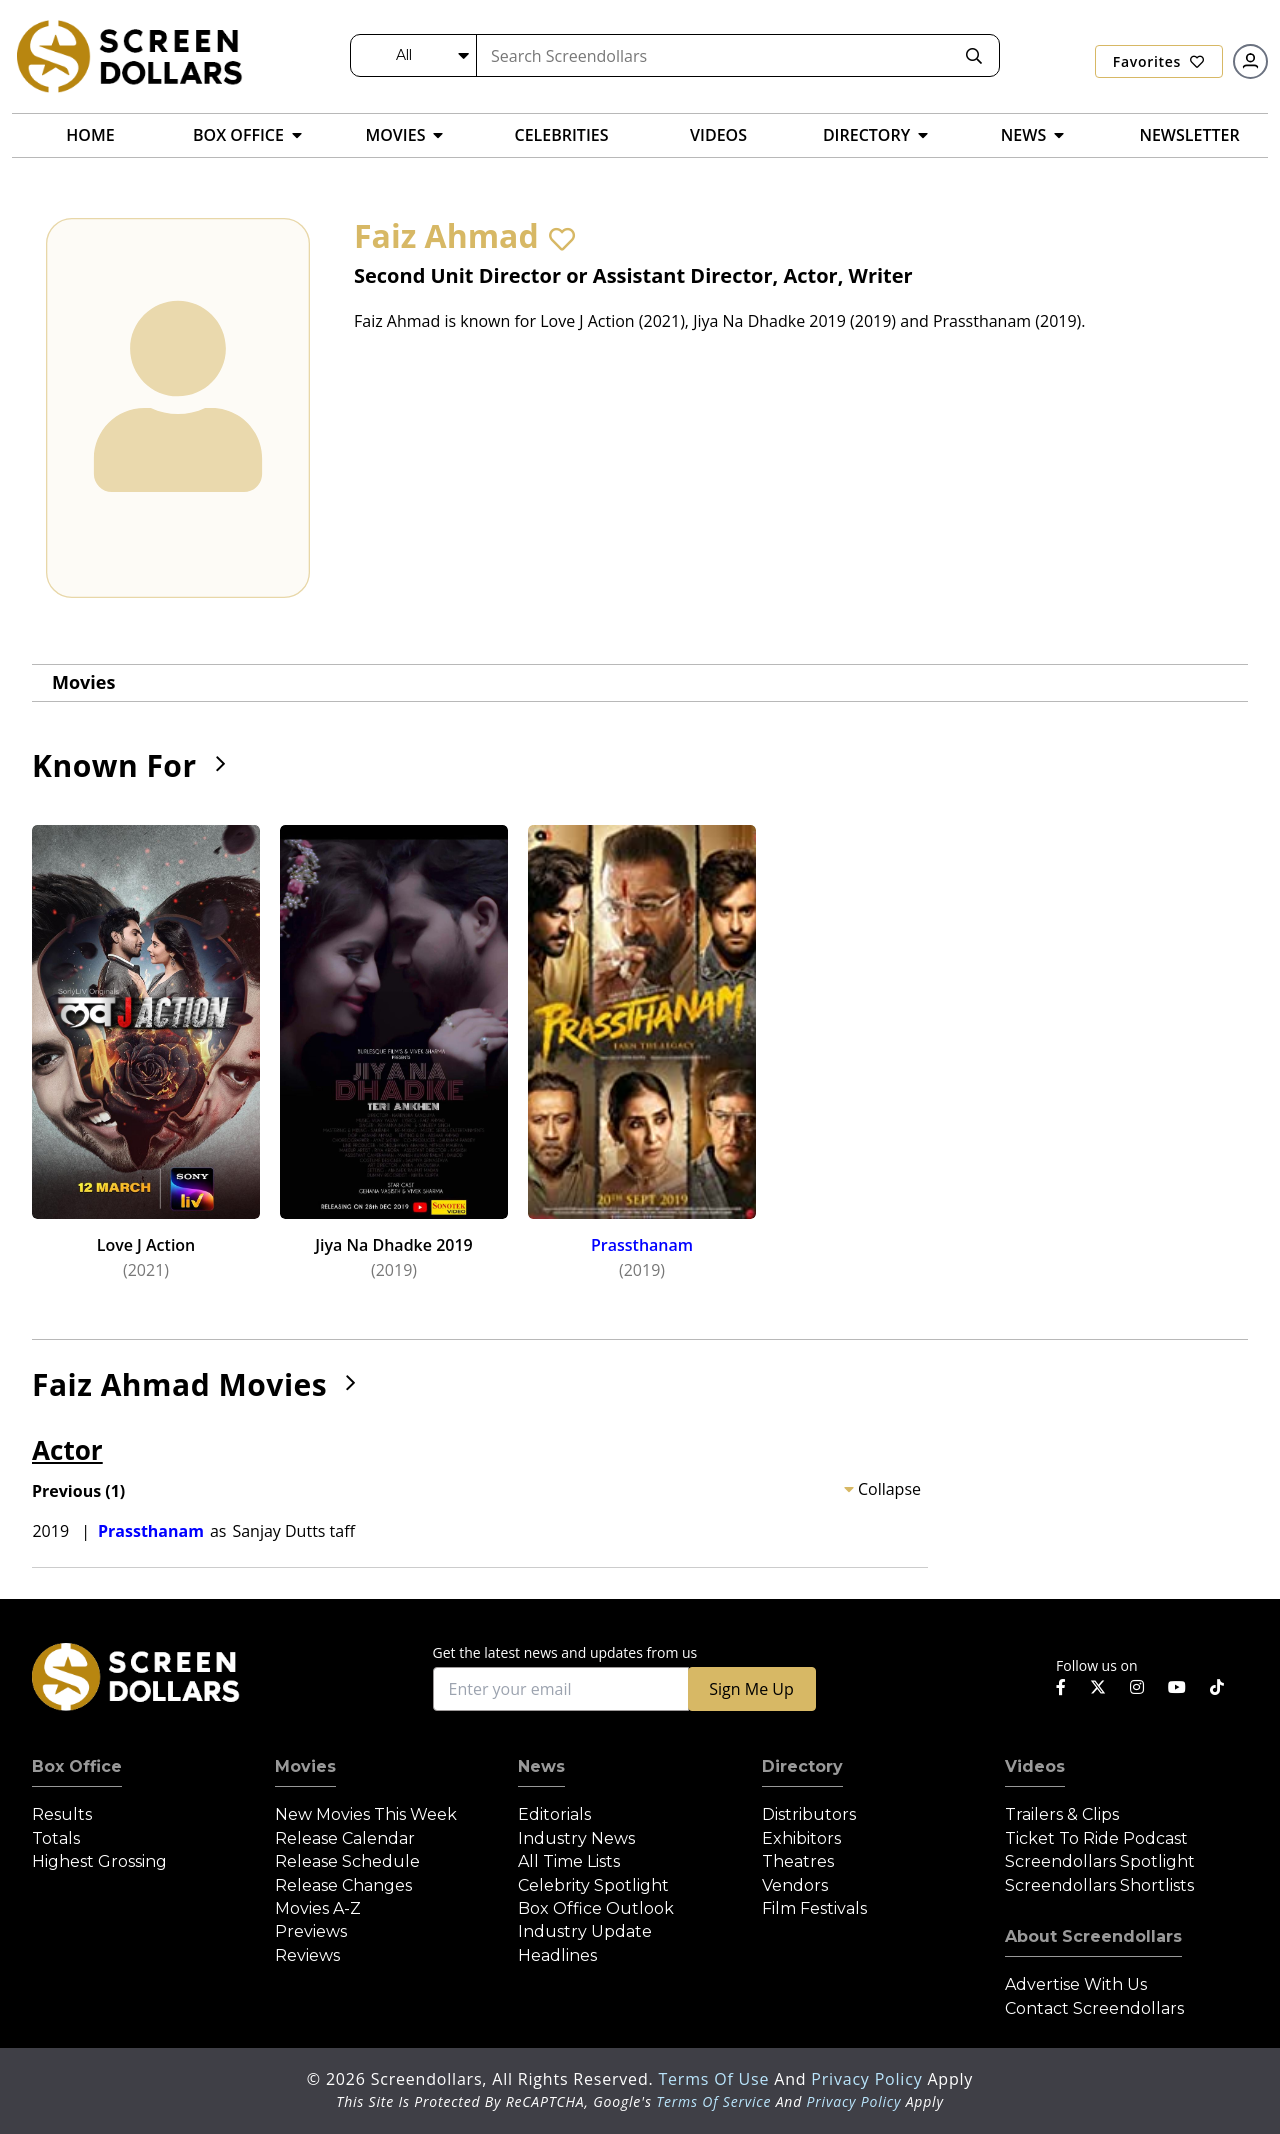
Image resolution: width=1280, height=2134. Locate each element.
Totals (56, 1838)
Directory (802, 1766)
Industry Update (585, 1931)
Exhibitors (801, 1838)
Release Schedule (347, 1861)
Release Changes (343, 1885)
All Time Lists (569, 1861)
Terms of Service (713, 2101)
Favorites (1159, 61)
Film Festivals (814, 1908)
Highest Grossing (99, 1861)
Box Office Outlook (596, 1908)
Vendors (795, 1885)
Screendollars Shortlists (1099, 1885)
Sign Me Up (751, 1689)
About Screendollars (1093, 1936)
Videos (1035, 1766)
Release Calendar (345, 1838)
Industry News (576, 1838)
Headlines (557, 1955)
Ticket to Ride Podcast (1096, 1838)
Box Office (77, 1766)
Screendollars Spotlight (1100, 1861)
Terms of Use (716, 2079)
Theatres (798, 1861)
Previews (311, 1931)
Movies (83, 682)
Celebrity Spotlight (593, 1885)
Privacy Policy (869, 2079)
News (541, 1766)
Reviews (307, 1955)
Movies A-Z (318, 1908)
